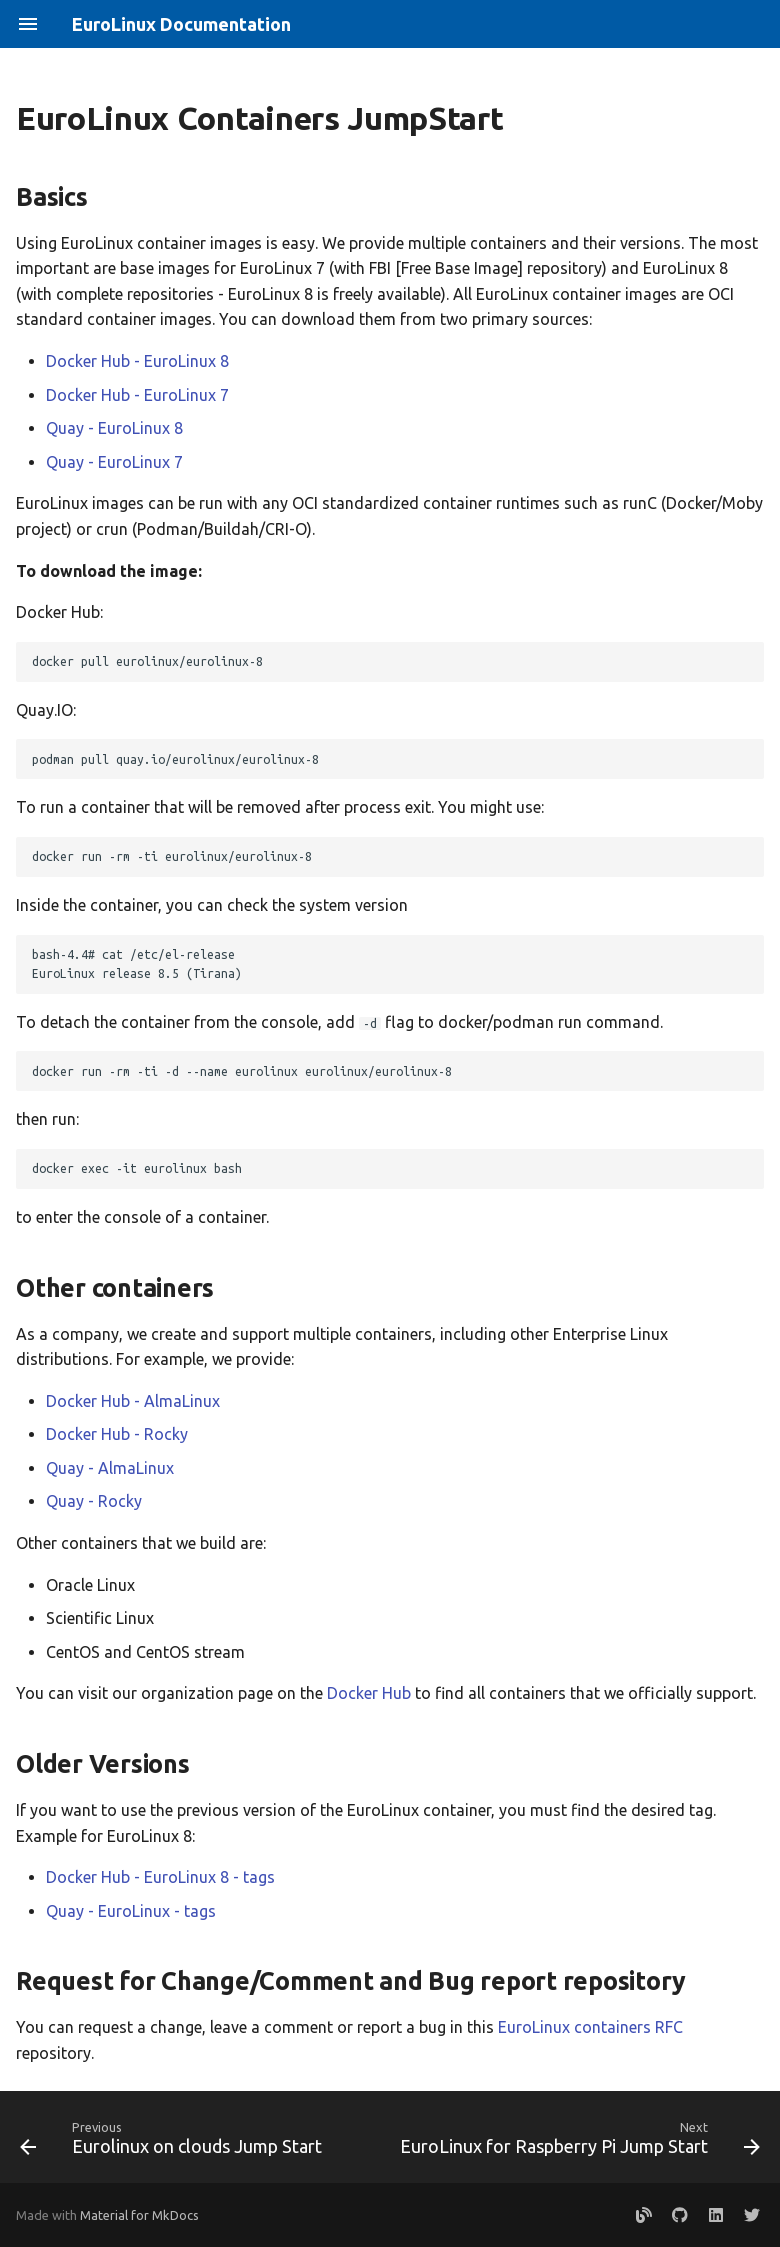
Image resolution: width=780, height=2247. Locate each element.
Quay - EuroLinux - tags (131, 1911)
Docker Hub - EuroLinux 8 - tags (160, 1877)
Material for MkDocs (139, 2215)
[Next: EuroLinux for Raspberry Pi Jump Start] (578, 2143)
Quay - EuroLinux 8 (114, 428)
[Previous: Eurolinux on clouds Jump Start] (173, 2143)
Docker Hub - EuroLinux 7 (137, 395)
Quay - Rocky (94, 1501)
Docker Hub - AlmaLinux (133, 1401)
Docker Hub (369, 1693)
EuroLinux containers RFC (590, 2027)
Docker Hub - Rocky (117, 1434)
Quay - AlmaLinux (110, 1468)
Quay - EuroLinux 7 (114, 462)
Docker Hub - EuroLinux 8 (137, 361)
